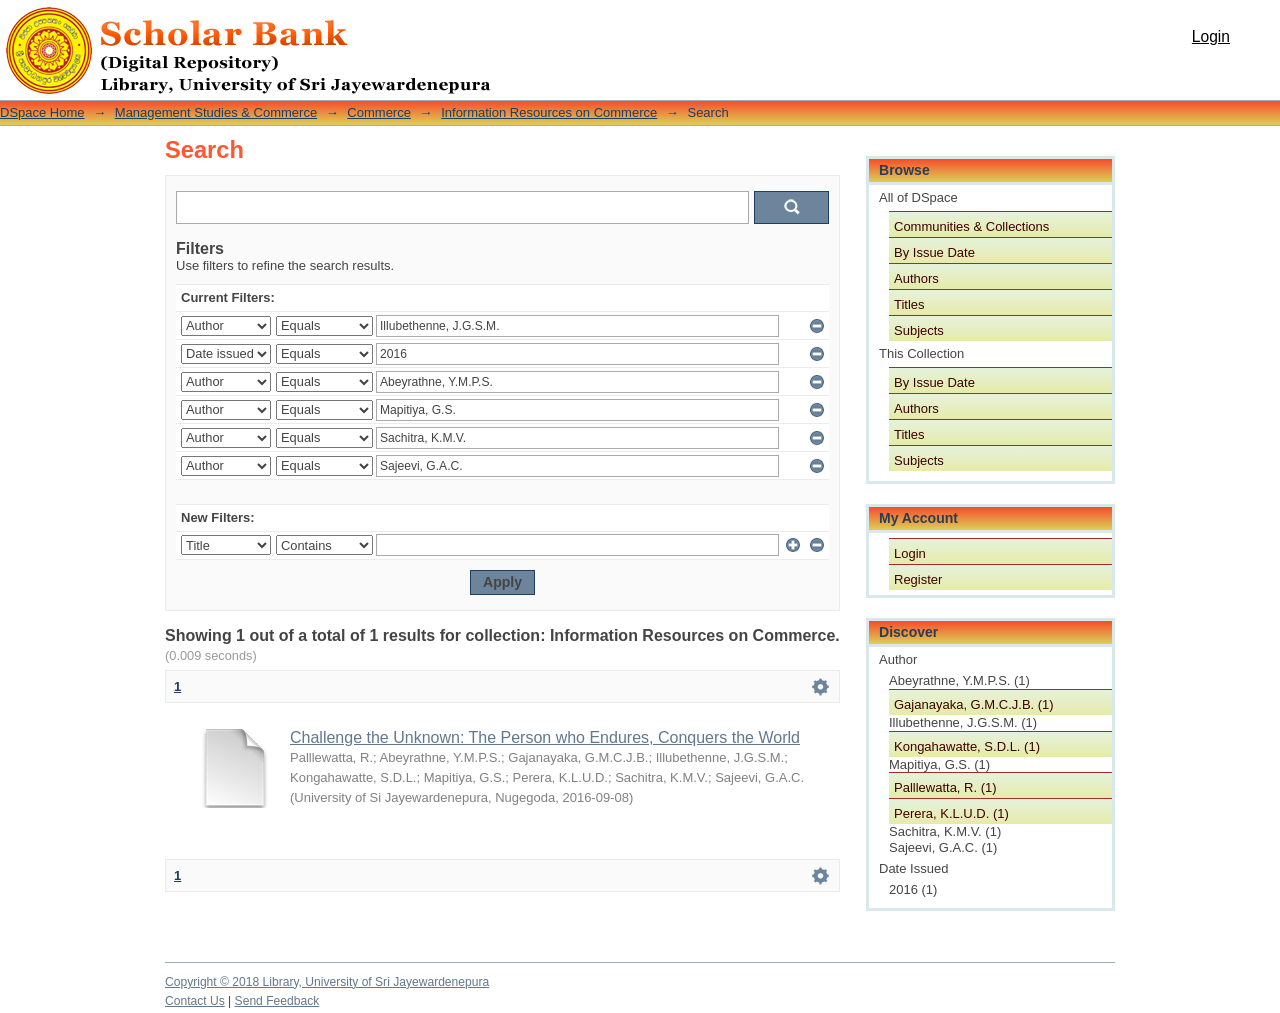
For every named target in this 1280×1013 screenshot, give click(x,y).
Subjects (919, 330)
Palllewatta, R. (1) (945, 787)
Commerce (379, 112)
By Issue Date (934, 252)
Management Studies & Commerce (216, 112)
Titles (909, 304)
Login (1211, 36)
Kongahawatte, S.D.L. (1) (967, 746)
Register (918, 579)
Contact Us (195, 1001)
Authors (916, 278)
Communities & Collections (971, 226)
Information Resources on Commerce (549, 112)
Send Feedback (277, 1001)
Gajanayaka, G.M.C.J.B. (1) (974, 704)
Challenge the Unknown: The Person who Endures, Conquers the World (545, 737)
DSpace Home (42, 112)
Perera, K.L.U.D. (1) (951, 813)
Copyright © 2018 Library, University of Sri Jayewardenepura (327, 982)
